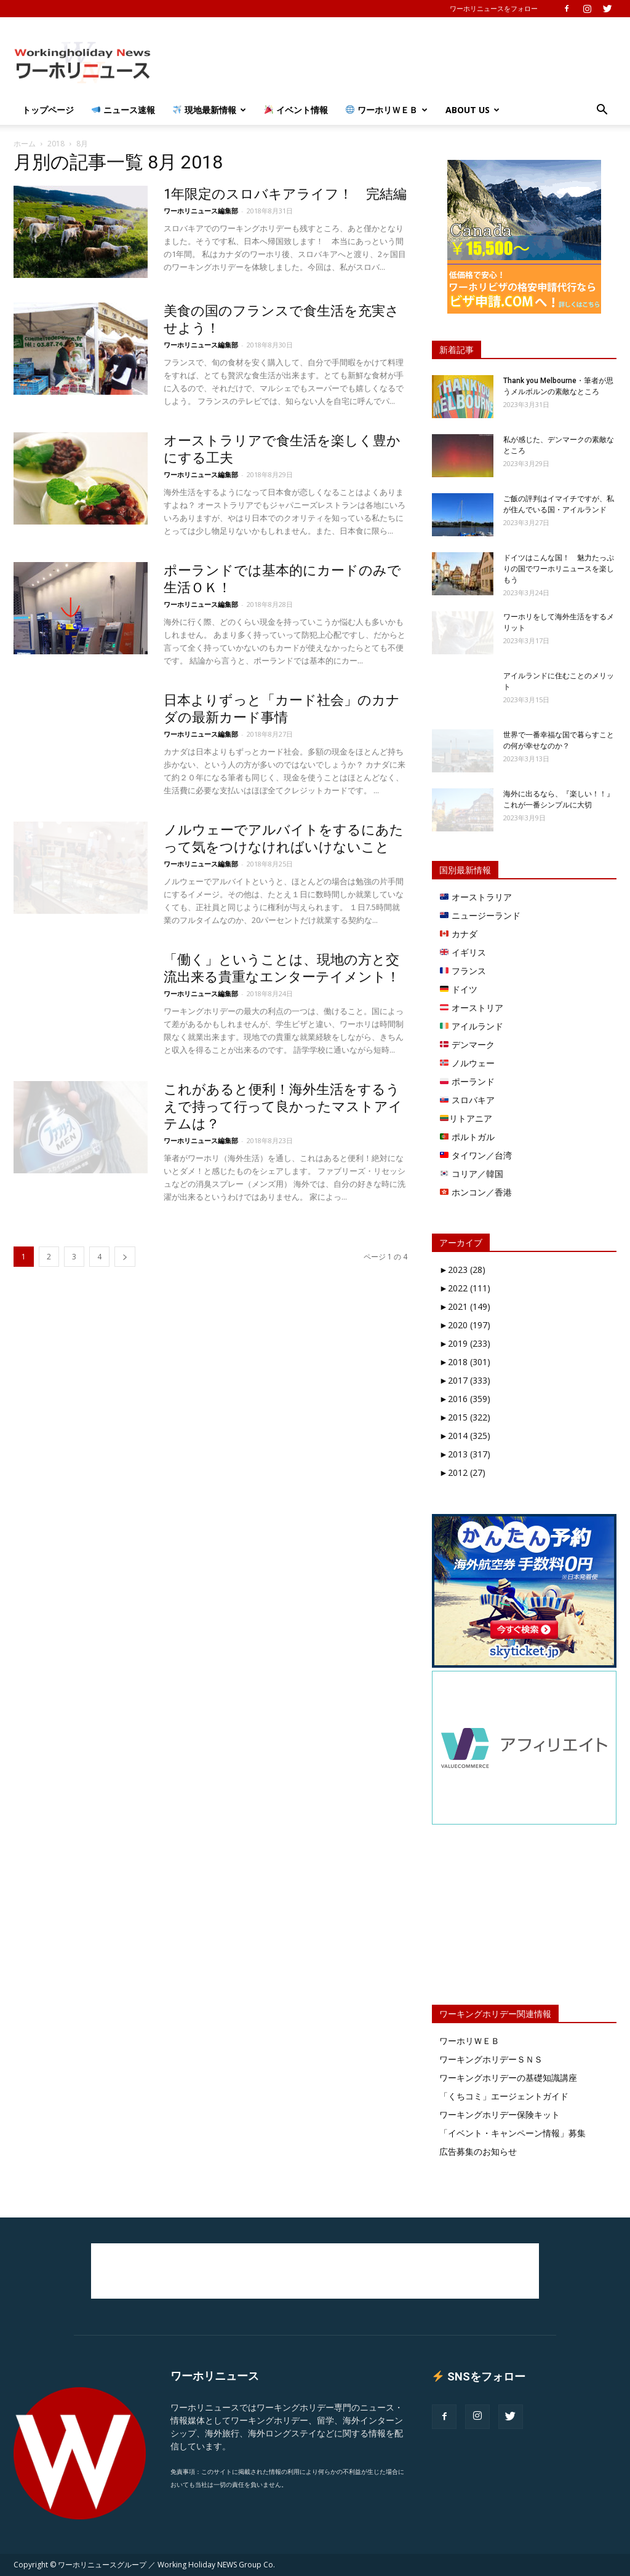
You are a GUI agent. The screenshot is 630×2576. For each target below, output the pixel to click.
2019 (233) (464, 1343)
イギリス (463, 952)
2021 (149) (464, 1306)
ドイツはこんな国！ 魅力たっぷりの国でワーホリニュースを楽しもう (558, 568)
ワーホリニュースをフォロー (494, 8)
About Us (472, 110)
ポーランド (467, 1081)
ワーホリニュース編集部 (201, 210)
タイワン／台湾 (476, 1155)
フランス (463, 971)
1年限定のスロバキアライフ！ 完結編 (285, 194)
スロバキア (467, 1100)
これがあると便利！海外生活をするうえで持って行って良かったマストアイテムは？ (283, 1106)
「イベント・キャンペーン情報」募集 (512, 2133)
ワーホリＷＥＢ (387, 110)
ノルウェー (467, 1063)
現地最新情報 (209, 110)
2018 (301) (464, 1362)
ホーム (25, 143)
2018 (56, 143)
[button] (601, 111)
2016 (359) (464, 1399)
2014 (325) (464, 1435)
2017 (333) (464, 1380)
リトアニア (466, 1118)
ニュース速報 (123, 110)
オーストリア (471, 1007)
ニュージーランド (480, 915)
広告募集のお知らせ (478, 2151)
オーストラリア (476, 897)
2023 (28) (462, 1269)
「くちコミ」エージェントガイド (503, 2096)
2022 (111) (464, 1288)
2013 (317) (464, 1454)
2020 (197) (464, 1325)
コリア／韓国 (471, 1173)
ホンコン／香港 (476, 1192)
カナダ (458, 934)
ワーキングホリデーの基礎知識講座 (508, 2077)
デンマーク (467, 1044)
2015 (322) (464, 1417)
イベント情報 (296, 110)
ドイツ (458, 989)
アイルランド (471, 1026)
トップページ (48, 110)
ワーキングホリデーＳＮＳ (491, 2059)
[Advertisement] (392, 62)
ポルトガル (467, 1137)
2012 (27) (462, 1472)
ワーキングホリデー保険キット (499, 2114)
